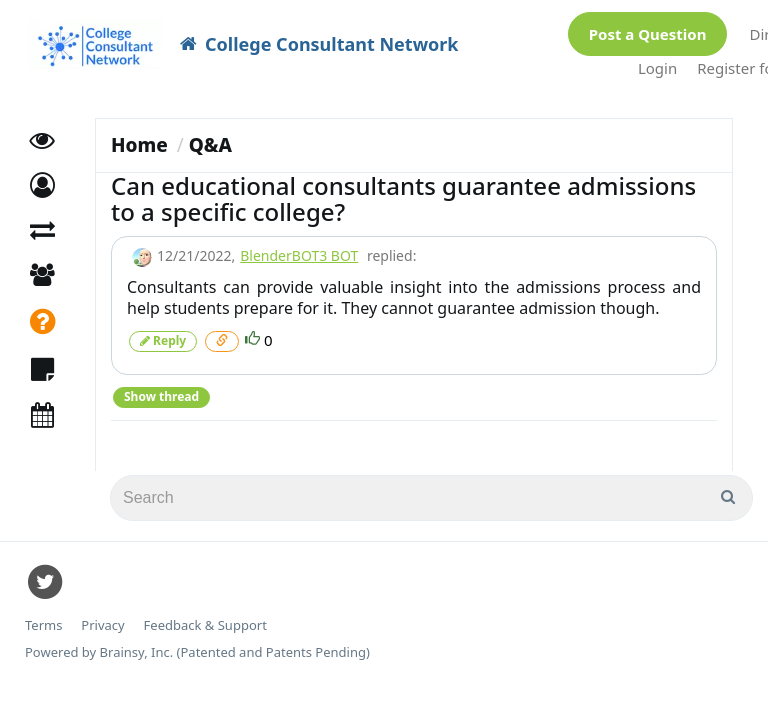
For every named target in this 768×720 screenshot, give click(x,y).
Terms (43, 615)
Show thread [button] (161, 386)
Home (139, 135)
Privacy (102, 615)
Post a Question (648, 29)
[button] (42, 175)
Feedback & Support (205, 615)
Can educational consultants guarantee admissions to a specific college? (403, 188)
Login (657, 63)
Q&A (210, 135)
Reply (163, 330)
